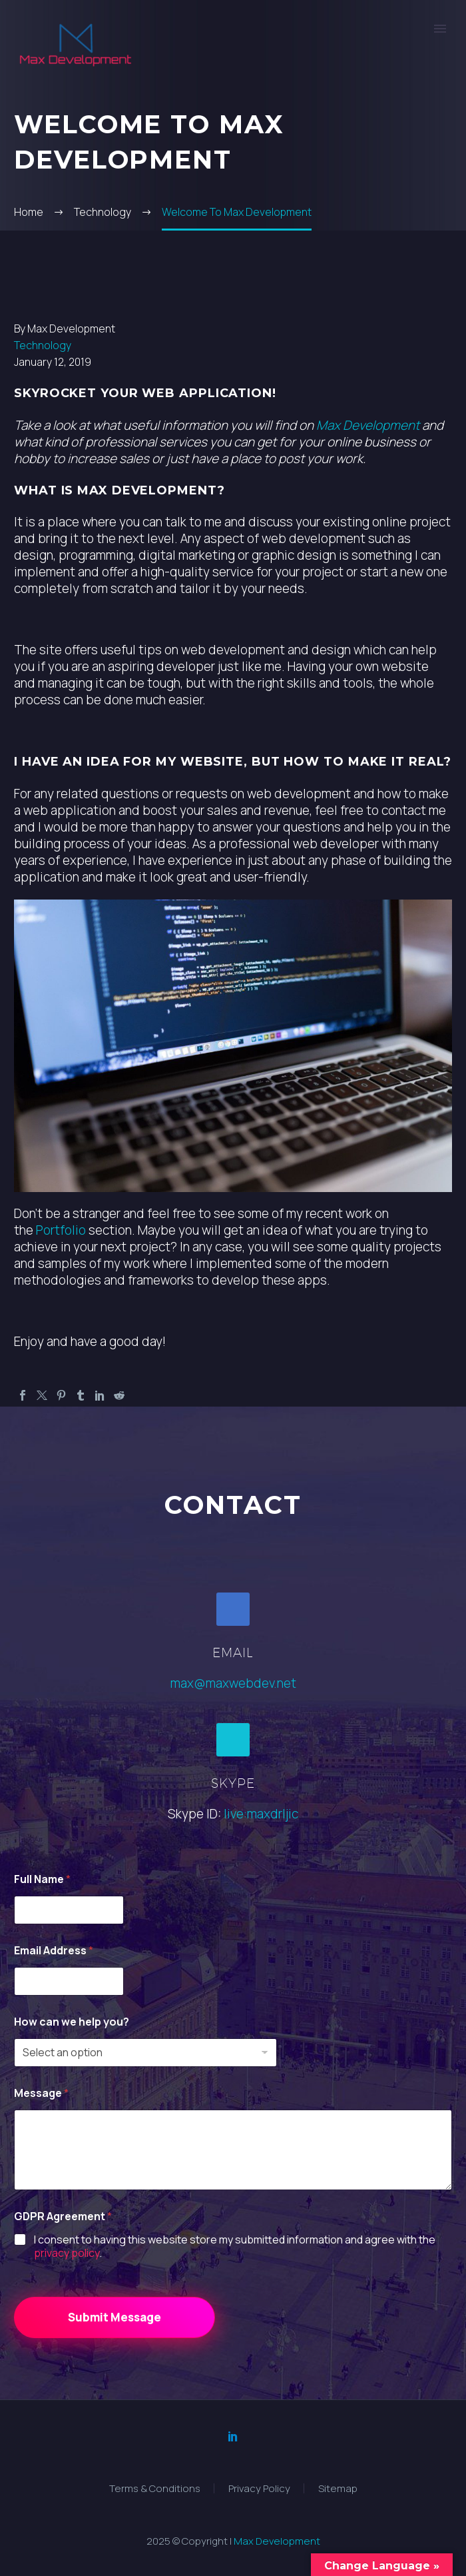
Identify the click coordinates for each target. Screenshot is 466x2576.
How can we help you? (71, 2022)
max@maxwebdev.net (233, 1683)
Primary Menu (440, 29)
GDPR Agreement (63, 2216)
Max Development (367, 425)
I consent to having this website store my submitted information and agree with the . (234, 2247)
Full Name (42, 1879)
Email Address (53, 1950)
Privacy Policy (259, 2488)
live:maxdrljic (261, 1813)
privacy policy (66, 2253)
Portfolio (61, 1230)
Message (41, 2093)
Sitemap (337, 2488)
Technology (42, 345)
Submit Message (114, 2317)
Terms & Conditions (154, 2488)
